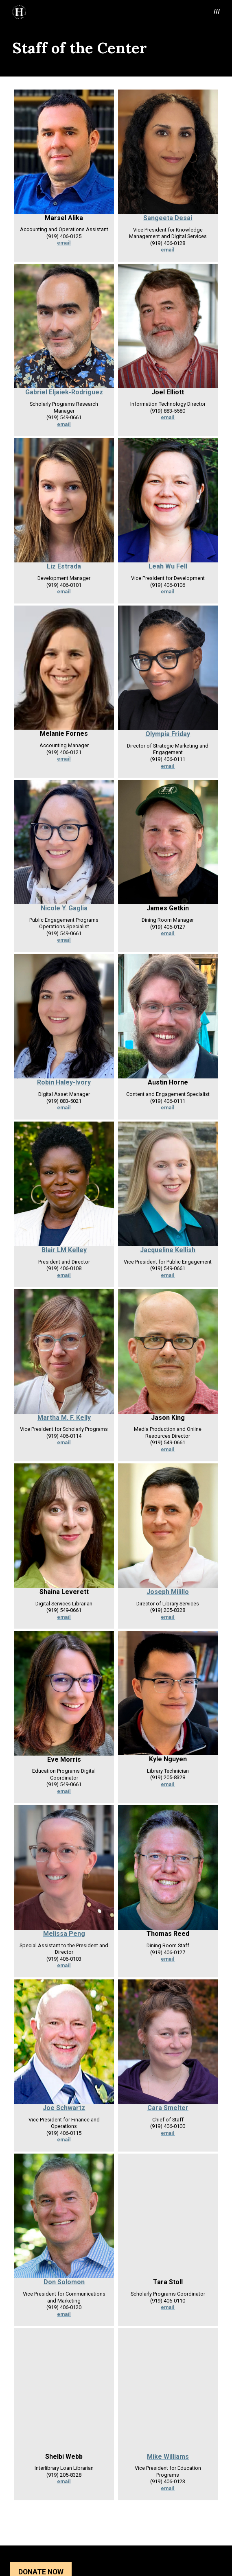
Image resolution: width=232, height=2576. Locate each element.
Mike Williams (168, 2456)
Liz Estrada (64, 566)
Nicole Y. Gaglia (64, 908)
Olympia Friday (167, 734)
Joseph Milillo (168, 1592)
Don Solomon (64, 2282)
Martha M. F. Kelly (64, 1417)
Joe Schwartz (64, 2108)
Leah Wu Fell (168, 566)
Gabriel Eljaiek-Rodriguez (64, 392)
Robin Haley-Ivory (64, 1082)
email (64, 243)
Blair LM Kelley (64, 1250)
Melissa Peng (64, 1933)
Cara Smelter (167, 2108)
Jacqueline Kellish (167, 1250)
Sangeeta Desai (167, 218)
